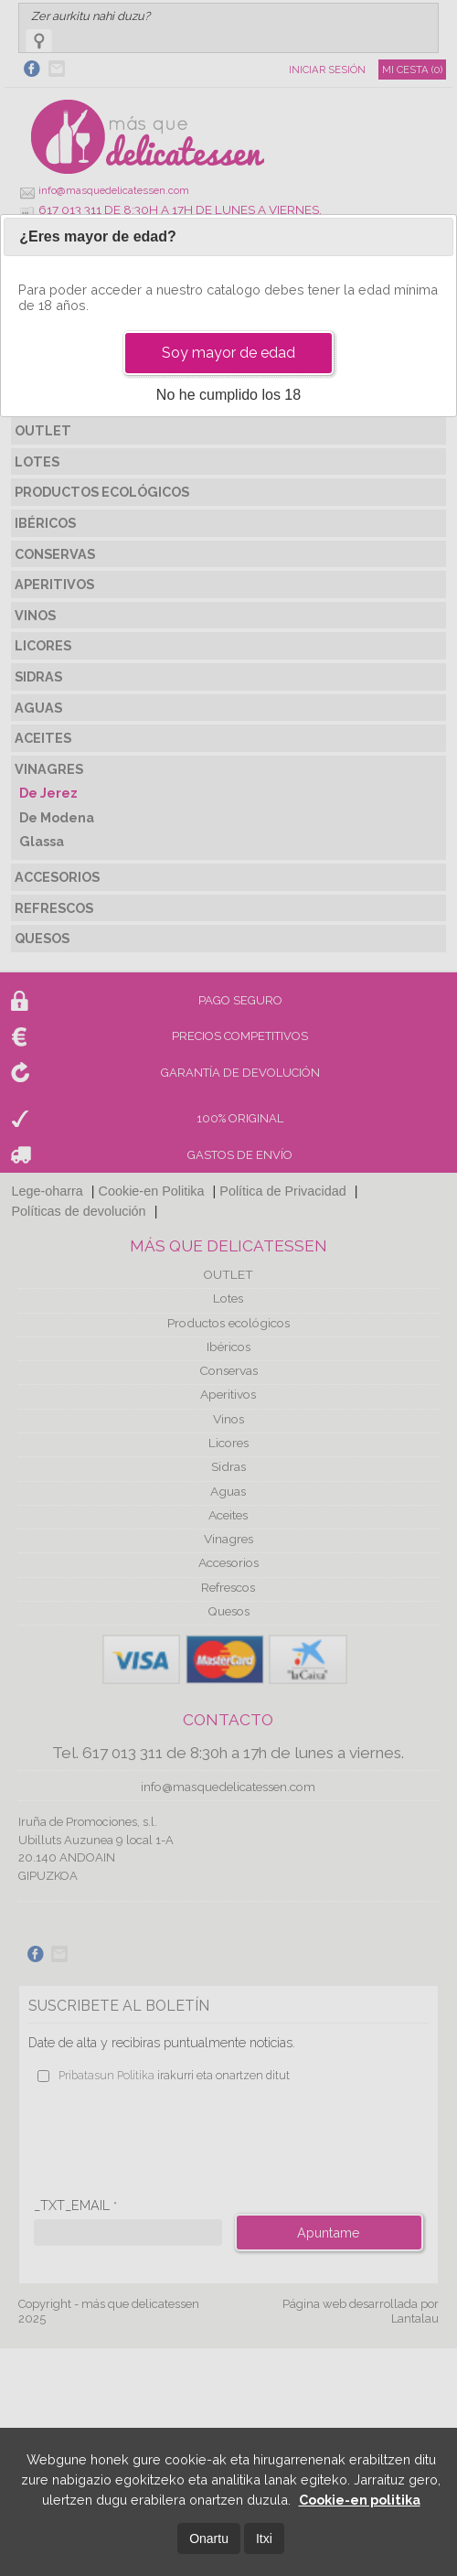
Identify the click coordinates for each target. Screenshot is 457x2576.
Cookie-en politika (359, 2499)
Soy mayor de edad (228, 352)
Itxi (264, 2538)
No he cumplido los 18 (228, 394)
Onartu (208, 2538)
